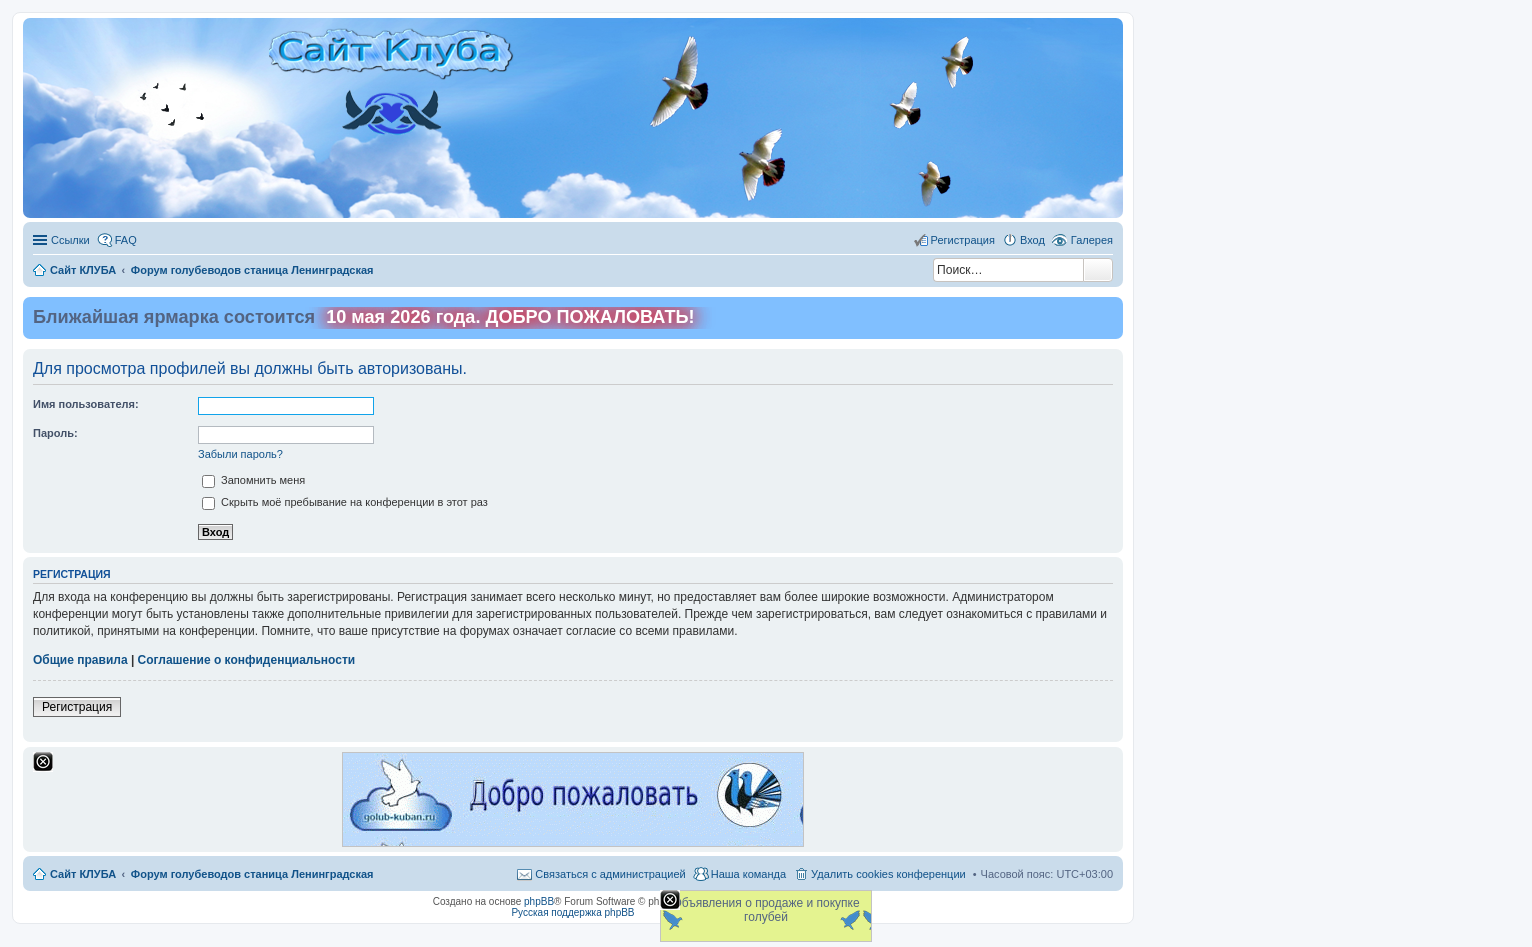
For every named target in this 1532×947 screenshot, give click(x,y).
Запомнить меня (253, 480)
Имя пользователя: (86, 404)
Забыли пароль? (240, 454)
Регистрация (77, 707)
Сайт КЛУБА (83, 874)
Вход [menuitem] (1032, 240)
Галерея (1092, 240)
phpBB (539, 901)
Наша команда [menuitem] (748, 874)
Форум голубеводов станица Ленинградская (252, 874)
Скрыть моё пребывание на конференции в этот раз (345, 502)
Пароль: (55, 433)
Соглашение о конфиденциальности (247, 660)
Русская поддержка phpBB (572, 912)
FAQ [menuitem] (126, 240)
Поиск (1098, 270)
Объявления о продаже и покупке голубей (765, 910)
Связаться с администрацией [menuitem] (610, 874)
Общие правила (80, 660)
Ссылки (70, 240)
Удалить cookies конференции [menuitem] (888, 874)
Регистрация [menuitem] (963, 240)
